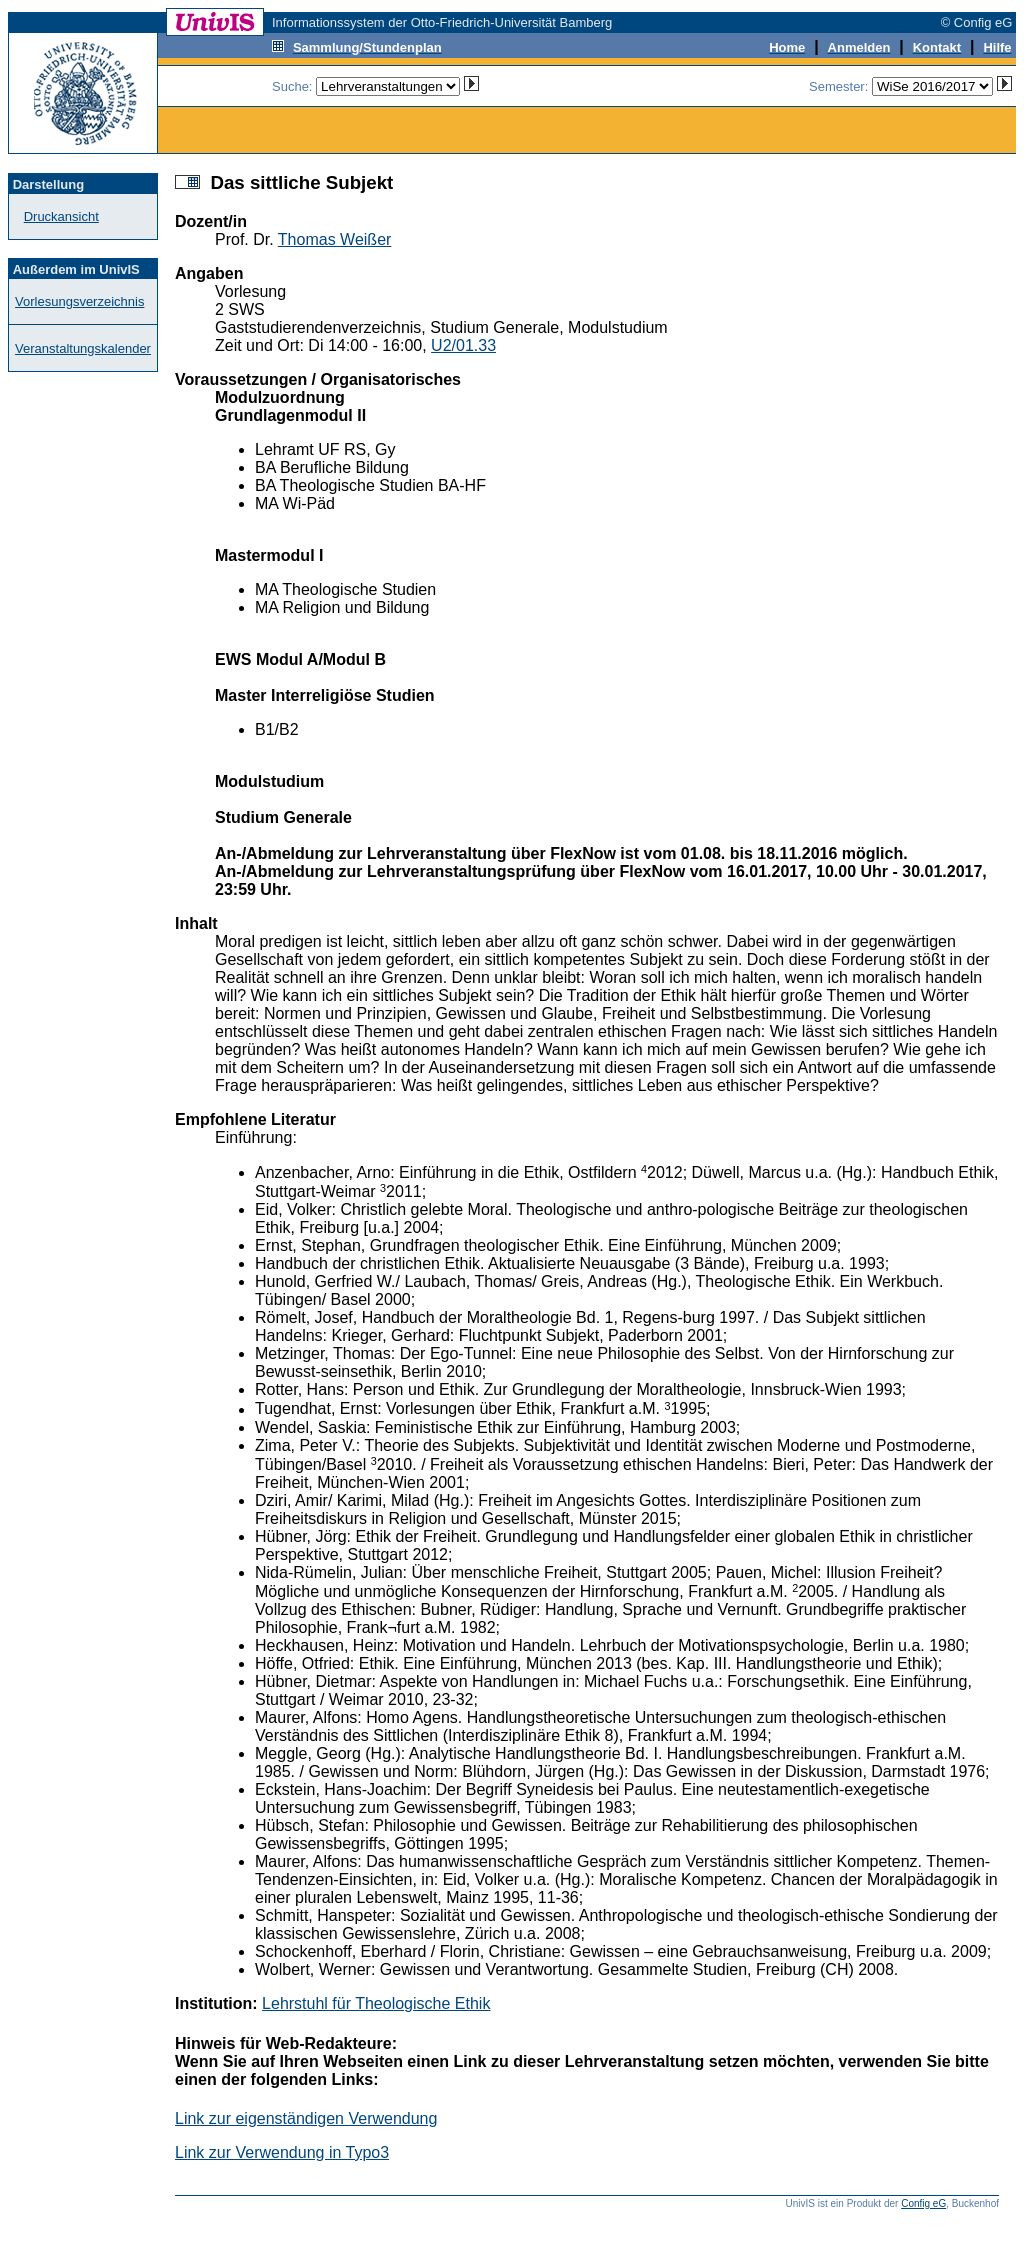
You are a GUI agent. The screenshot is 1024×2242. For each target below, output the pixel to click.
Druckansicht (61, 216)
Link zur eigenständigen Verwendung (306, 2118)
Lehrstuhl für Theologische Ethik (376, 2003)
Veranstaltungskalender (83, 348)
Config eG (923, 2203)
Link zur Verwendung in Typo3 (282, 2152)
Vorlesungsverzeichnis (79, 301)
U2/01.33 (463, 345)
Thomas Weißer (335, 239)
